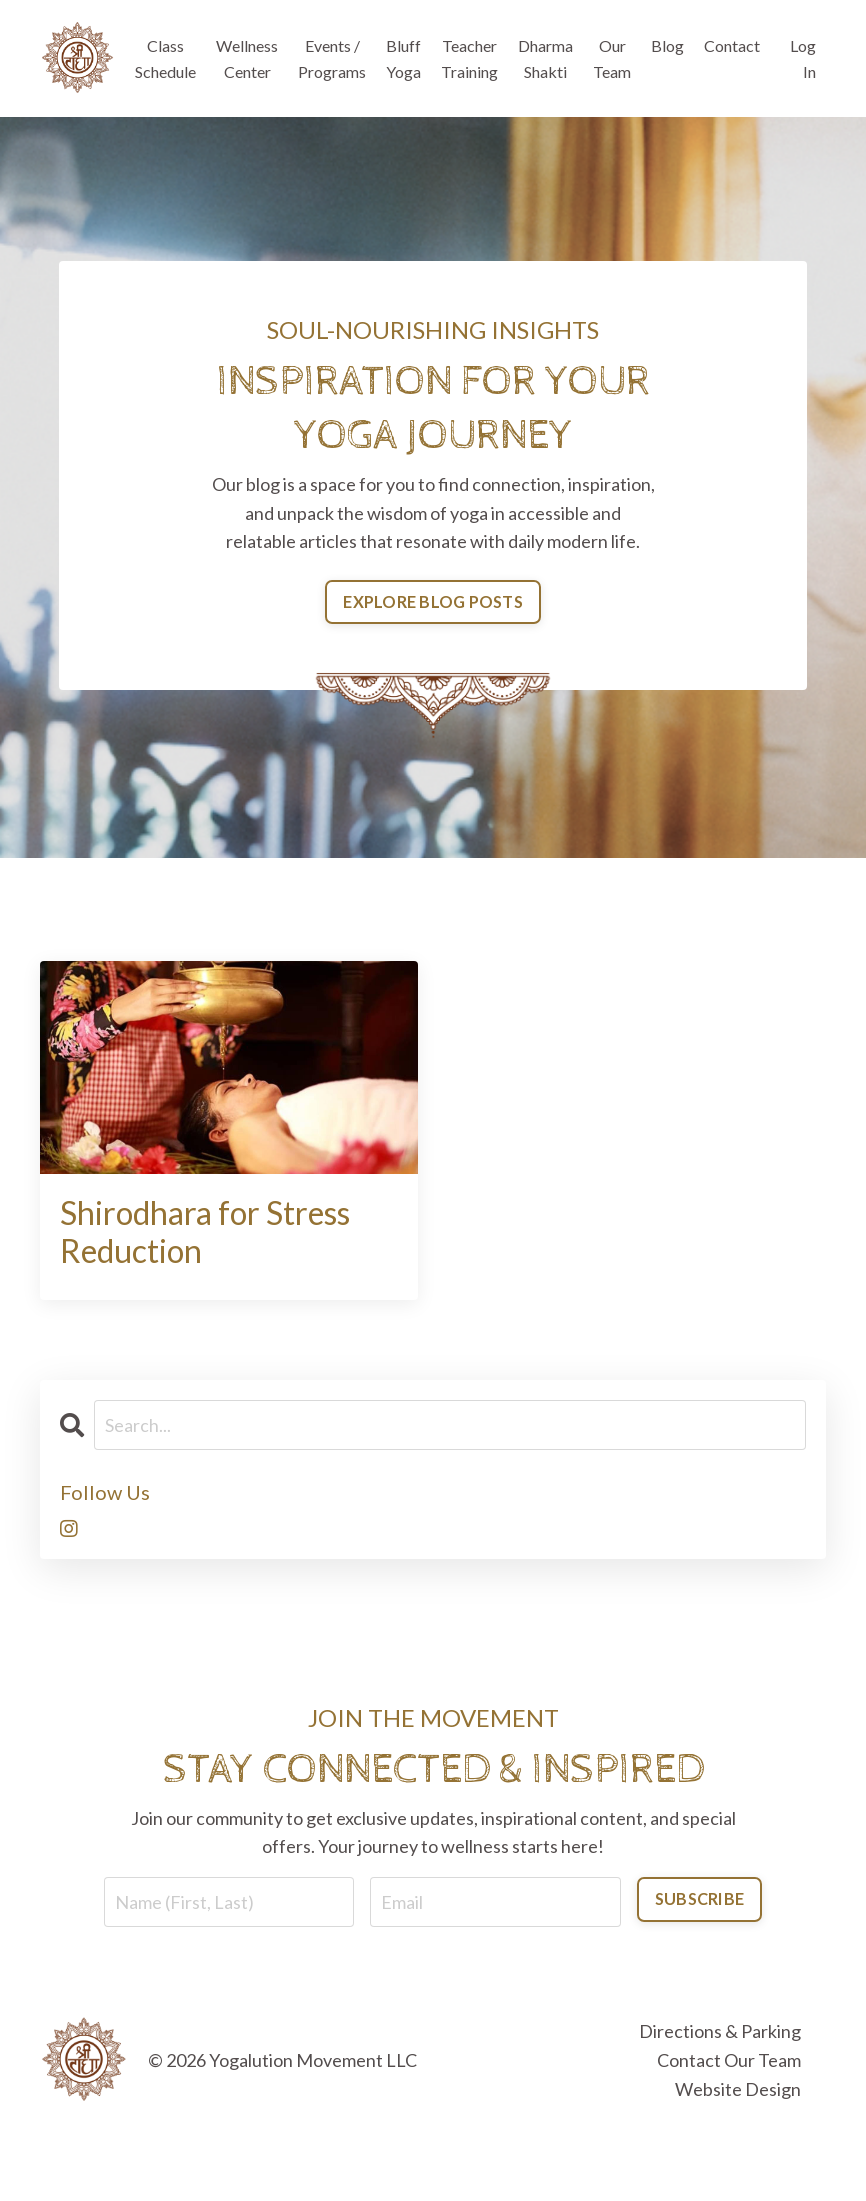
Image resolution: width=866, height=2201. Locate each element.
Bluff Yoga (403, 58)
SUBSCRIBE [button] (699, 1898)
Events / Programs (332, 58)
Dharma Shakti (545, 58)
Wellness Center (247, 58)
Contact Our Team (729, 2060)
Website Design (738, 2089)
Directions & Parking (720, 2031)
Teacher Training (469, 58)
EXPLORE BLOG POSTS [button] (433, 601)
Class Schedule (165, 58)
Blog (667, 45)
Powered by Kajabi (768, 2149)
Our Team (612, 58)
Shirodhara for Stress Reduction (205, 1232)
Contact (732, 45)
